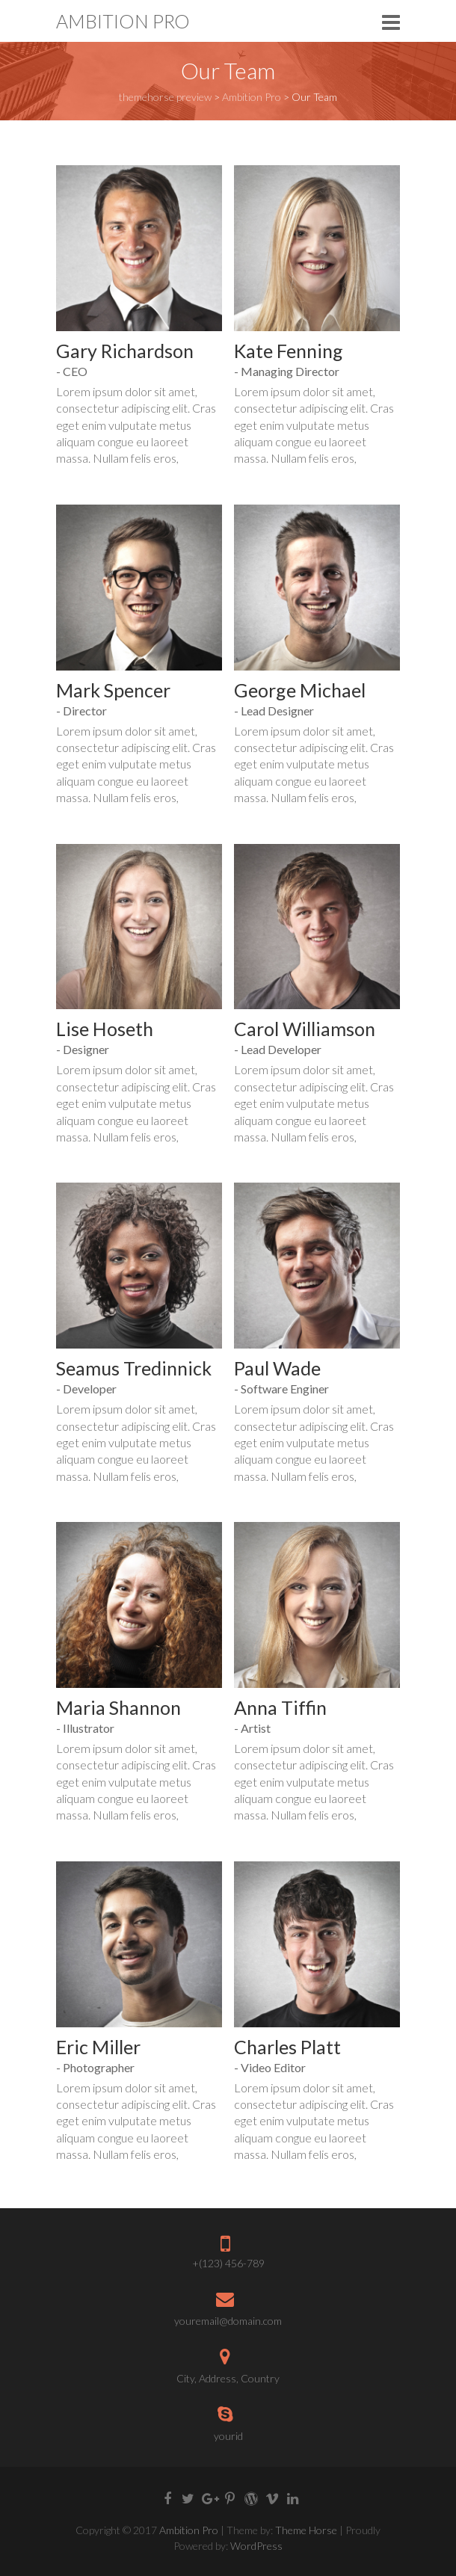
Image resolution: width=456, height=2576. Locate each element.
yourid (228, 2435)
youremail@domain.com (228, 2320)
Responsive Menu (391, 22)
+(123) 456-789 (228, 2263)
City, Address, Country (228, 2378)
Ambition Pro (123, 21)
